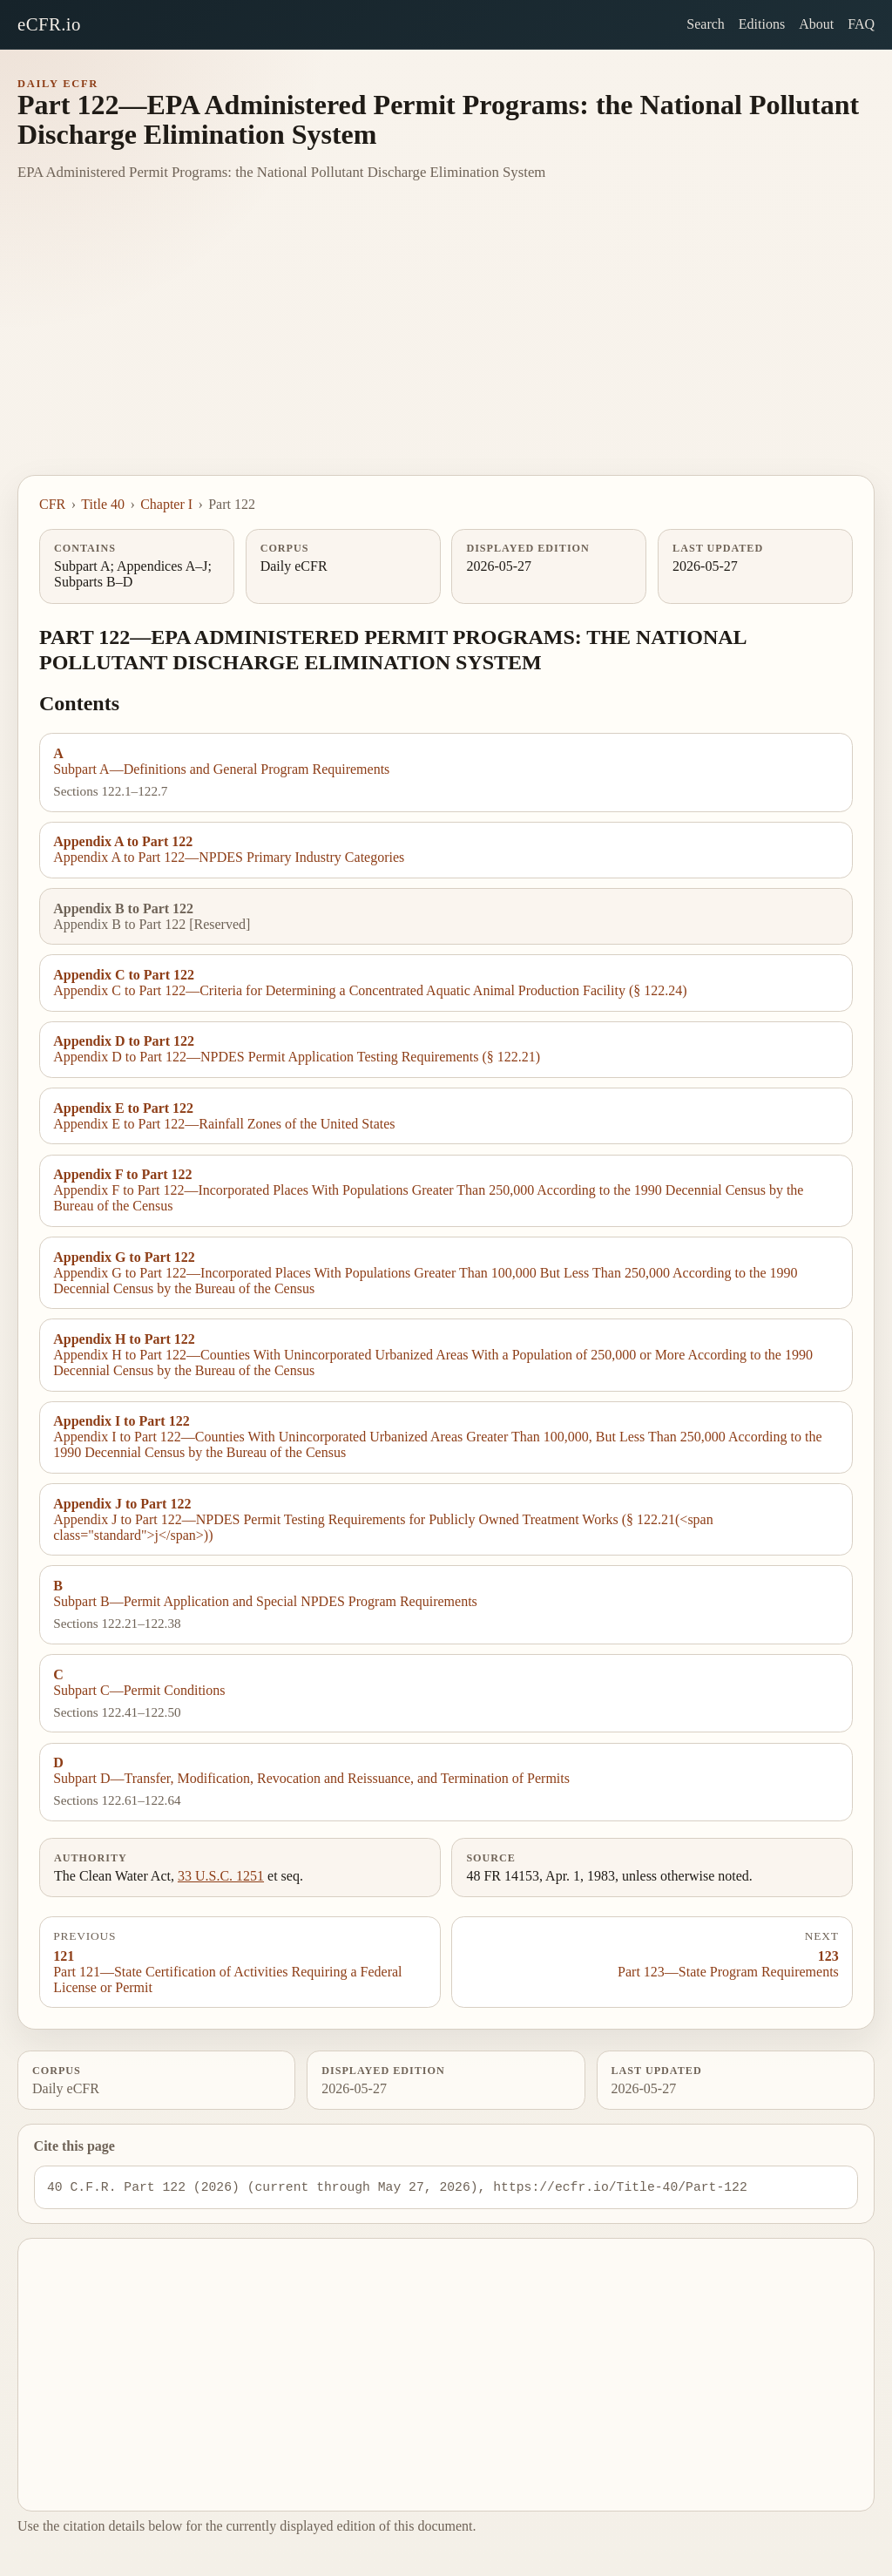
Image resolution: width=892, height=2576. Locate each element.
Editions (762, 24)
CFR (52, 504)
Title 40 (103, 504)
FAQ (861, 24)
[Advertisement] (446, 344)
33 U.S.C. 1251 (221, 1875)
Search (705, 24)
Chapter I (166, 504)
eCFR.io (49, 24)
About (816, 24)
